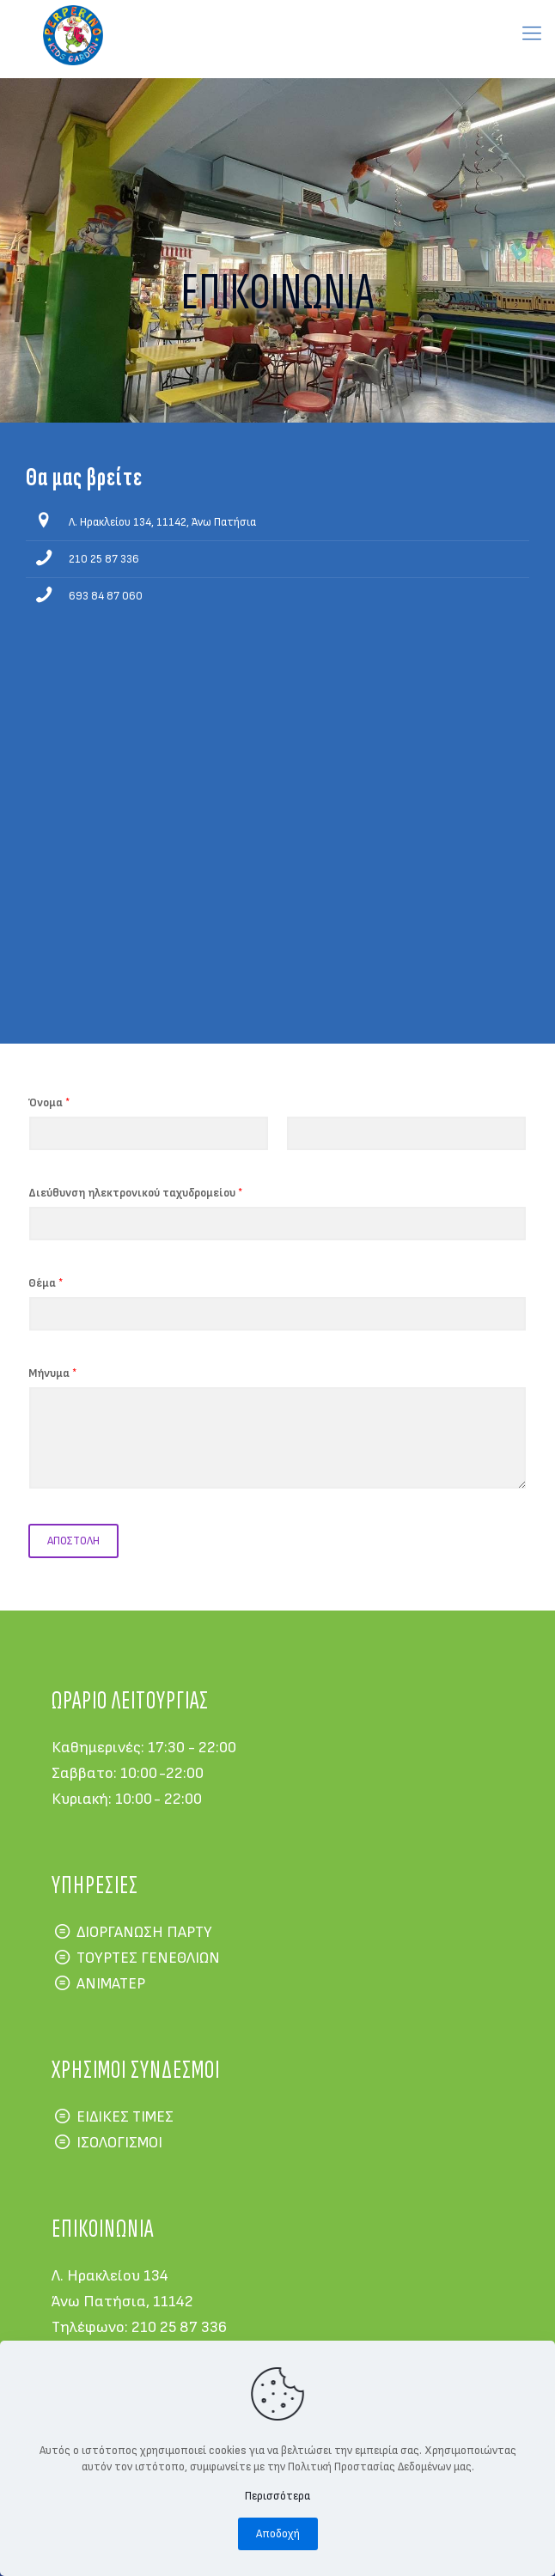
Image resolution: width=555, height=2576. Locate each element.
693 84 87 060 (106, 596)
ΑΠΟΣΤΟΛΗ (73, 1541)
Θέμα (45, 1283)
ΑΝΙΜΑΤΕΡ (110, 1984)
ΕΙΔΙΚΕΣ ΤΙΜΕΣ (125, 2117)
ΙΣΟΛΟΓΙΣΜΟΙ (119, 2143)
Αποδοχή (278, 2534)
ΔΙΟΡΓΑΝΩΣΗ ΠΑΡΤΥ (144, 1932)
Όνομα (49, 1103)
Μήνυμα (52, 1373)
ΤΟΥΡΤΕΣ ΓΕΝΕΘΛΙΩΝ (148, 1958)
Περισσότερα (277, 2496)
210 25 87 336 (104, 559)
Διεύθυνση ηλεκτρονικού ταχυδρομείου (135, 1193)
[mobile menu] (531, 34)
